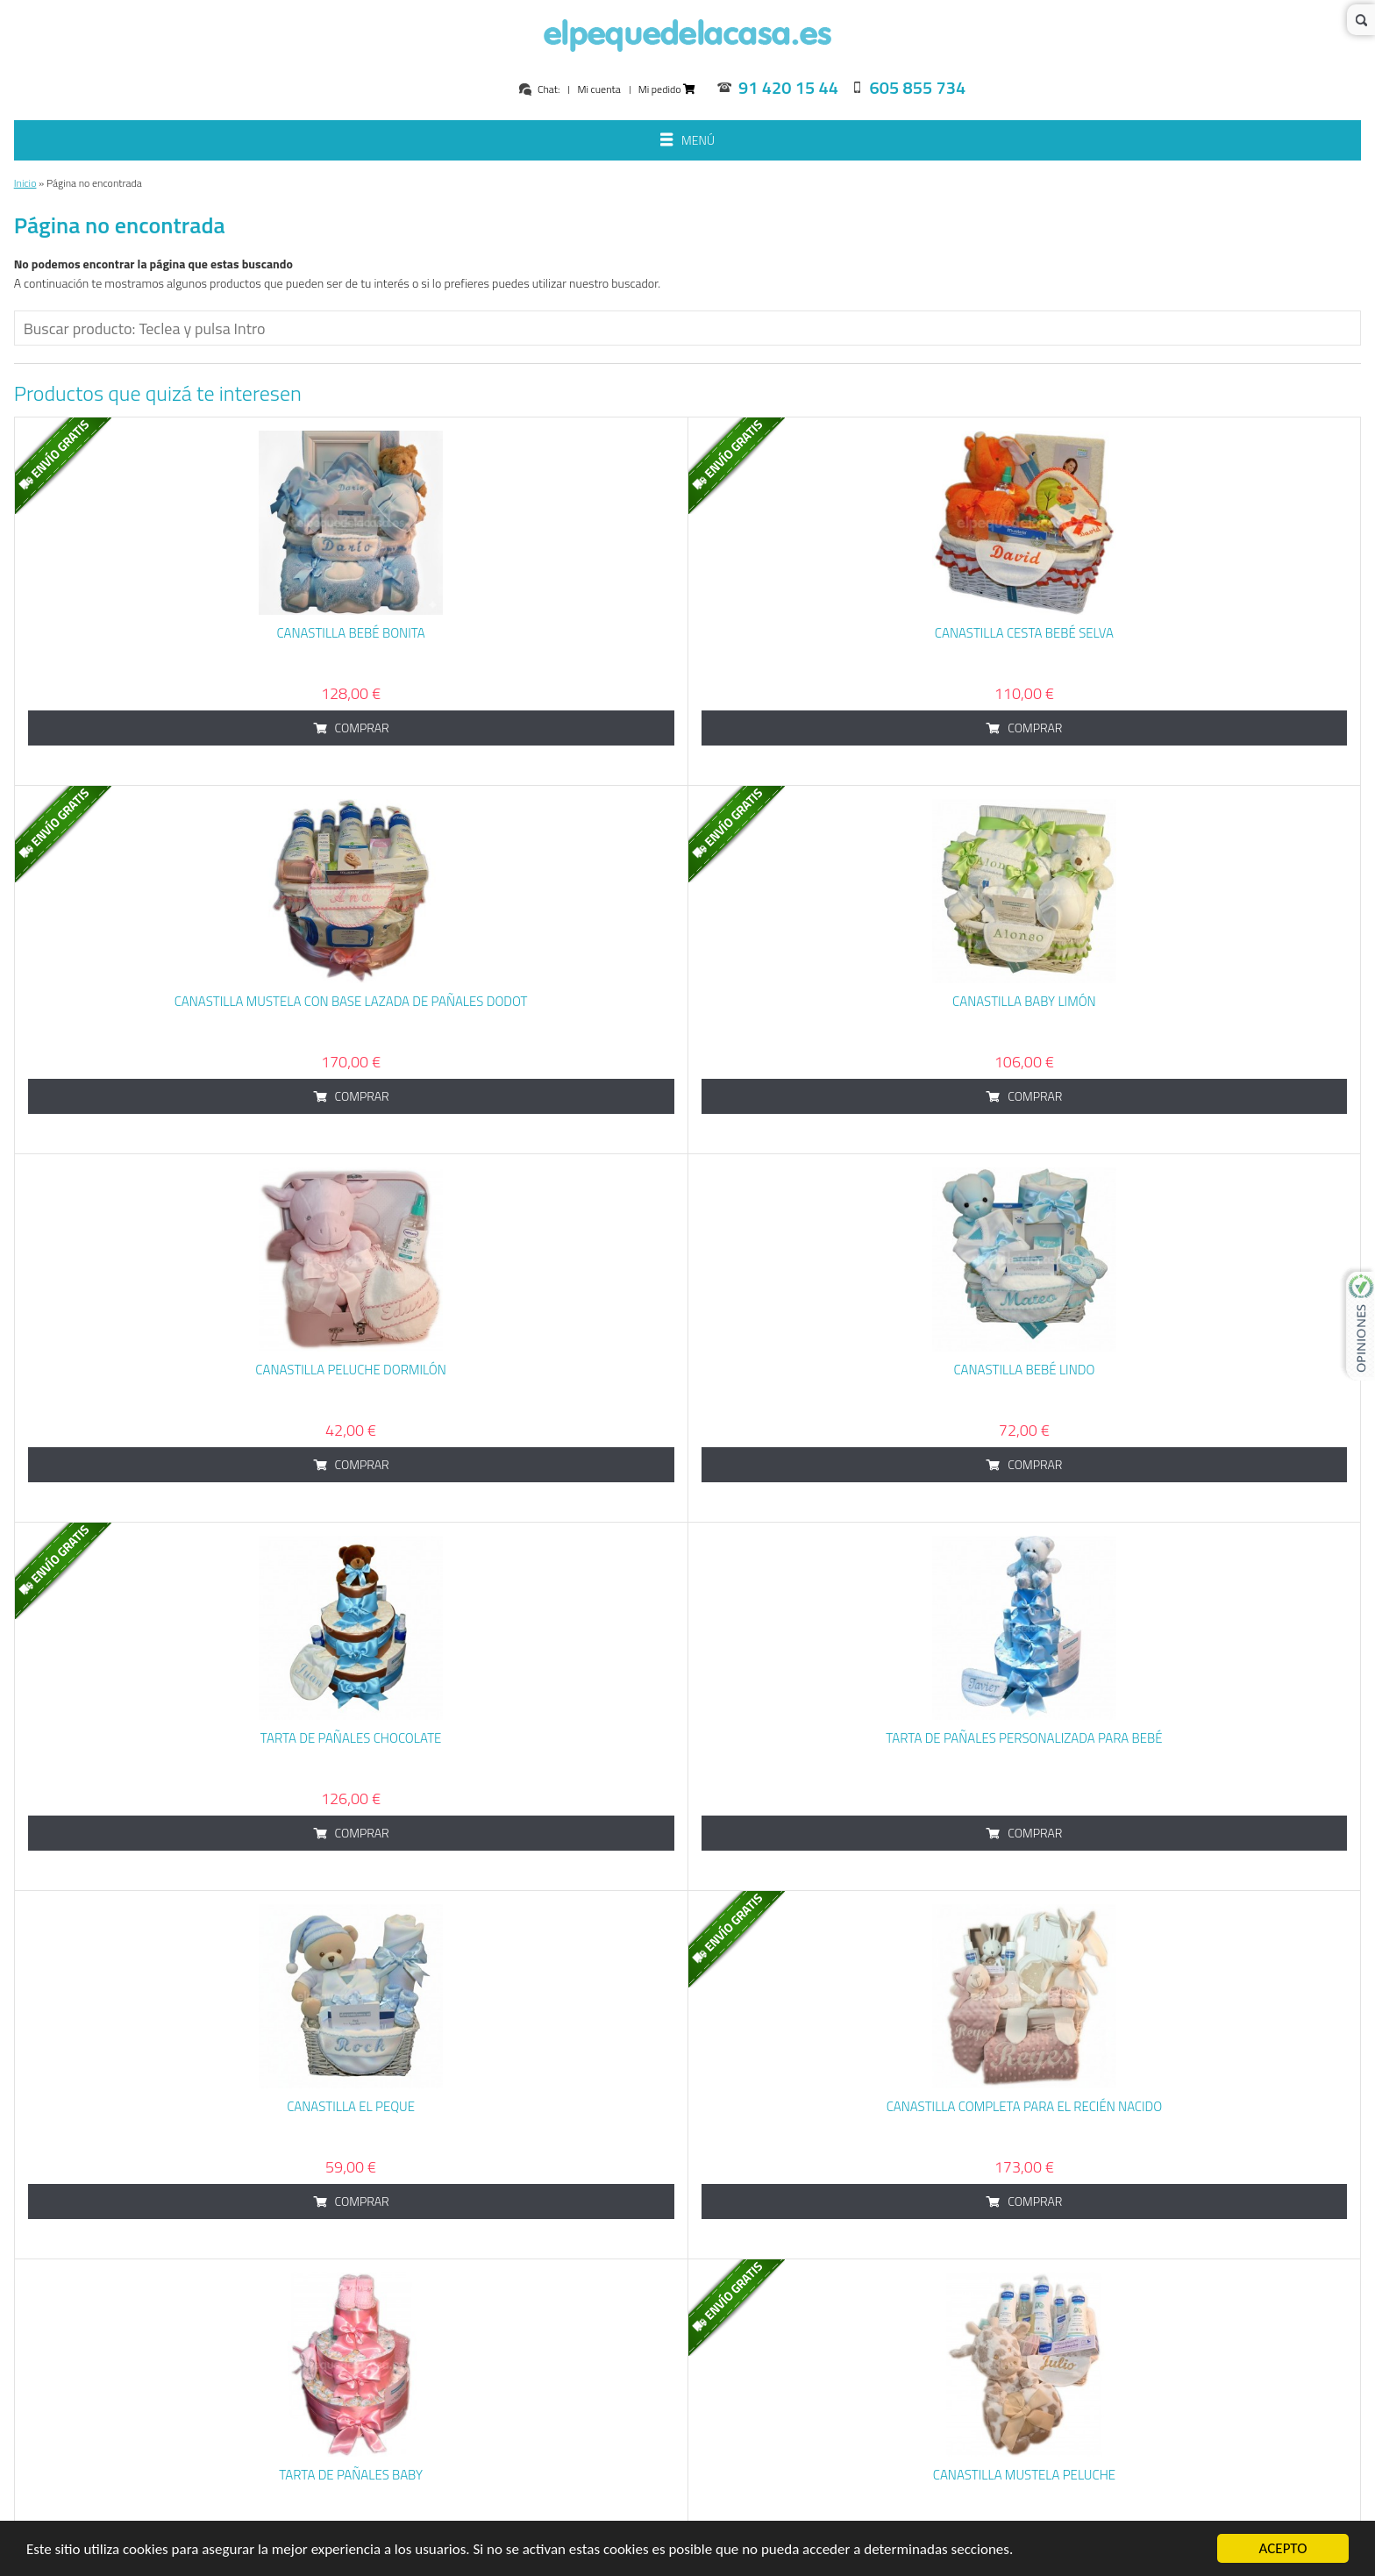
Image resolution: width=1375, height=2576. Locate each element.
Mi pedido (667, 89)
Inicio (25, 183)
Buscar (1361, 19)
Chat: (538, 89)
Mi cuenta (598, 89)
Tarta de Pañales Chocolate (351, 1738)
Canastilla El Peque (351, 2106)
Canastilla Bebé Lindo (1023, 1369)
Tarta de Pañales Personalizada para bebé (1024, 1738)
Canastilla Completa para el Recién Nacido (1025, 2106)
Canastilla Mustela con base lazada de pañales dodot (351, 1001)
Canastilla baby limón (1024, 1001)
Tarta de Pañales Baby (351, 2475)
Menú (687, 142)
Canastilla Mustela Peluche (1024, 2475)
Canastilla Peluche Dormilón (350, 1369)
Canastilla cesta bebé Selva (1024, 633)
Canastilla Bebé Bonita (350, 633)
